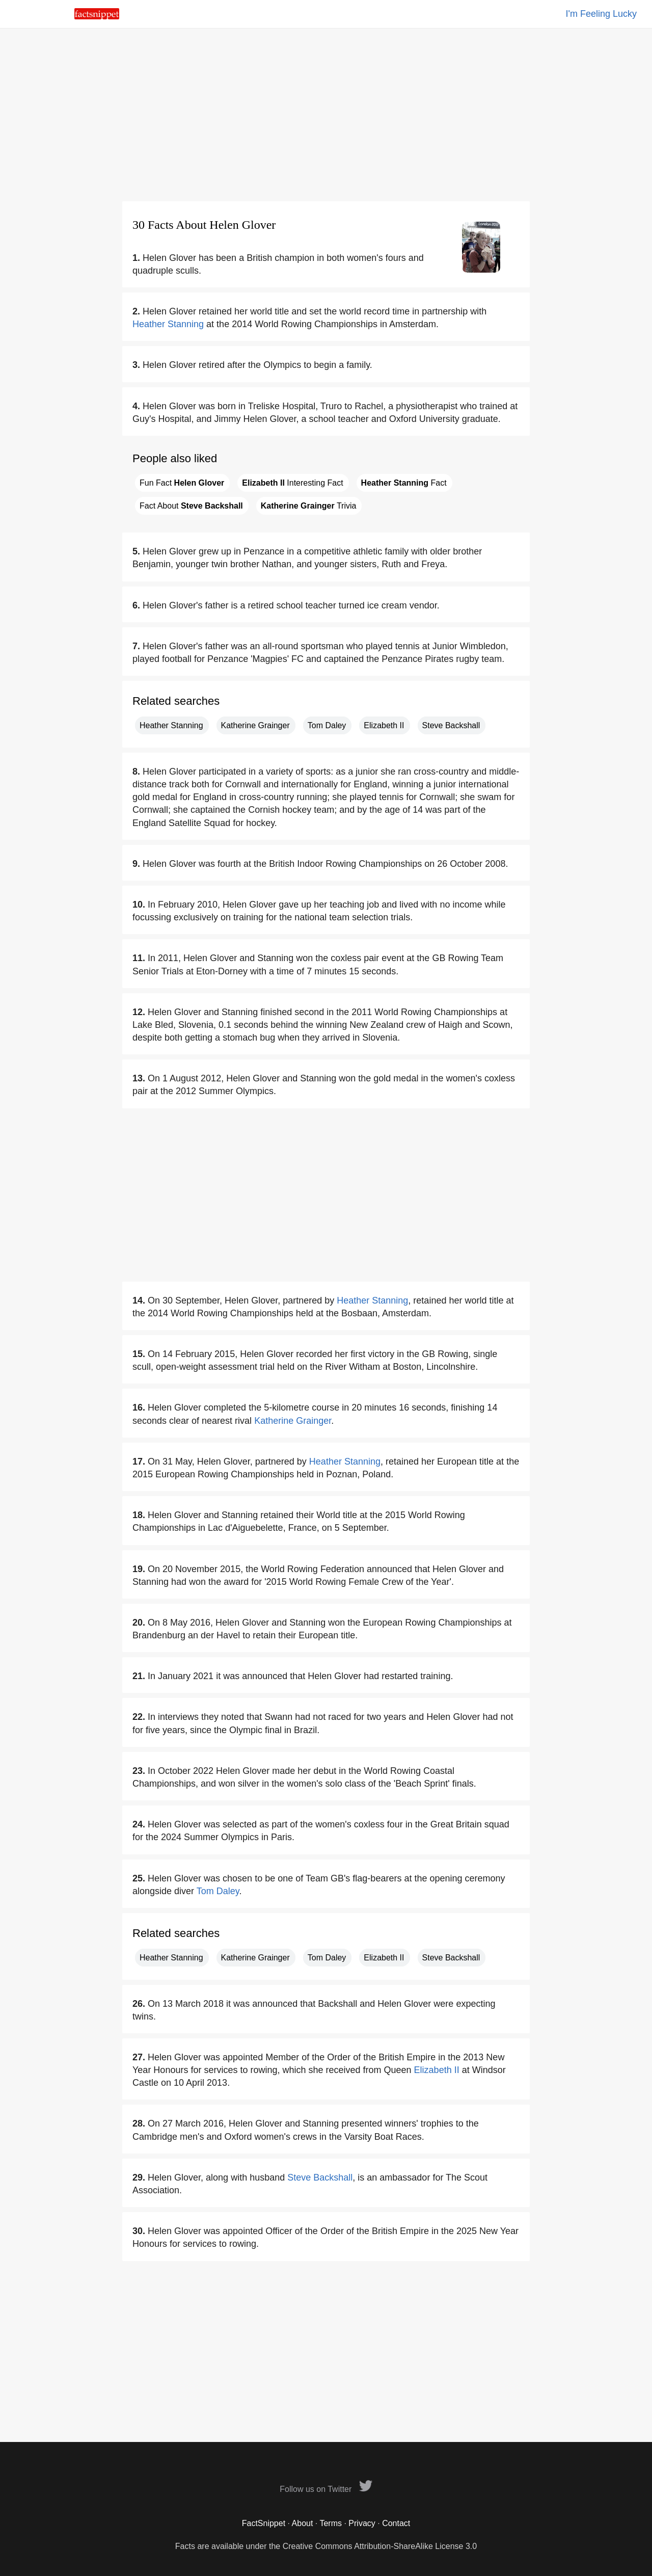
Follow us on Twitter (326, 2489)
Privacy (361, 2523)
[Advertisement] (326, 114)
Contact (396, 2523)
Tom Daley (327, 725)
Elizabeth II (384, 725)
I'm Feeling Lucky (601, 14)
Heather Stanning (168, 324)
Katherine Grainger (255, 725)
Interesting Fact (292, 483)
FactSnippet (263, 2523)
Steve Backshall (451, 725)
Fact (404, 483)
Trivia (309, 505)
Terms (330, 2523)
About (302, 2523)
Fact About (191, 505)
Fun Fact (182, 483)
